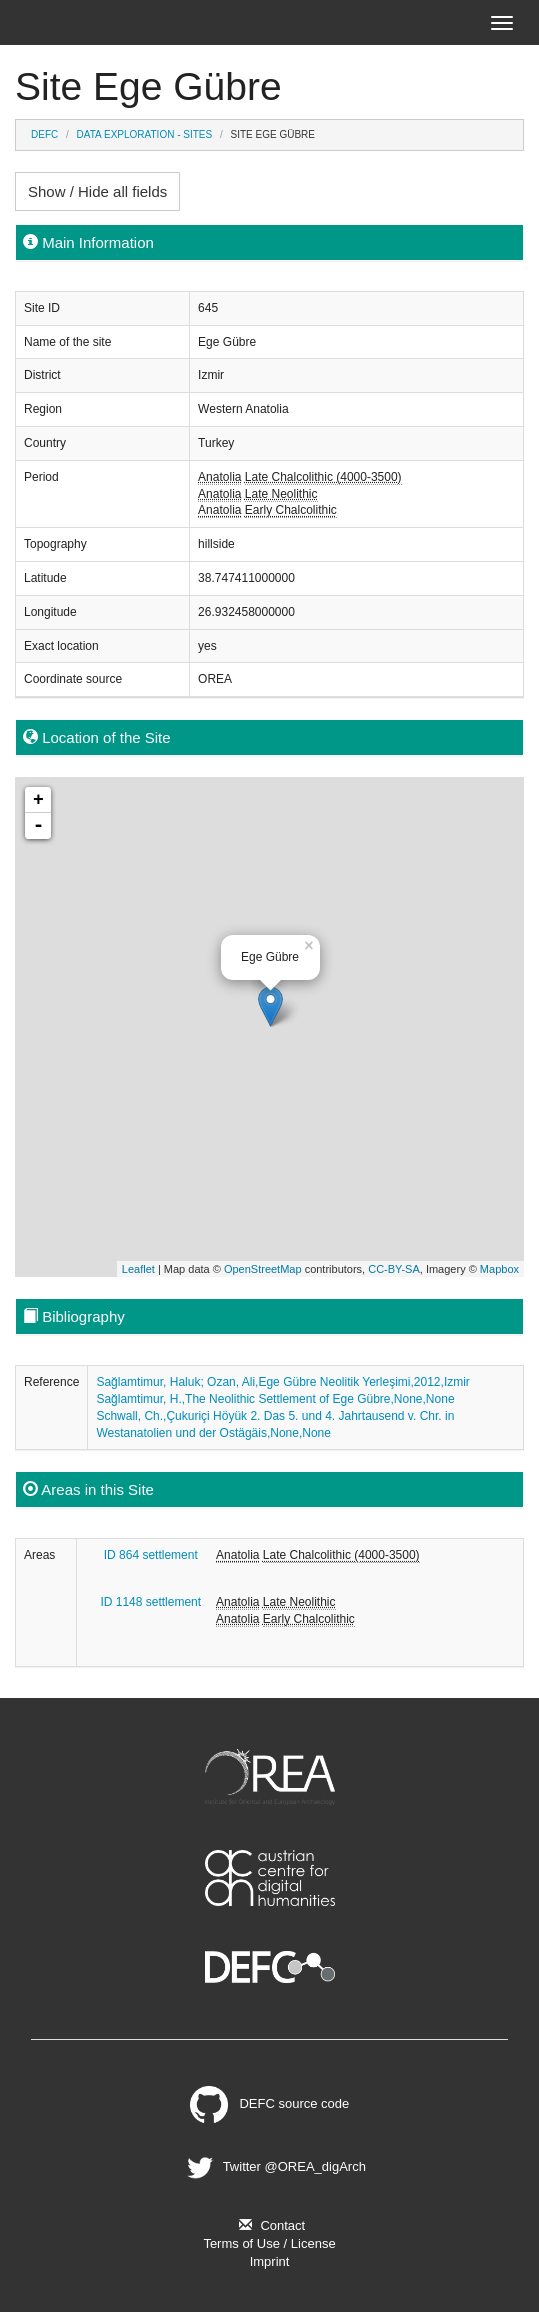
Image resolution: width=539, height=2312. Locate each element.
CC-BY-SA (394, 1269)
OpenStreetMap (263, 1269)
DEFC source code (270, 2103)
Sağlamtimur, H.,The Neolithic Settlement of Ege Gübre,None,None (275, 1399)
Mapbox (499, 1269)
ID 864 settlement (151, 1555)
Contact (269, 2225)
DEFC (44, 134)
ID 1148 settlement (150, 1602)
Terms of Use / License (269, 2243)
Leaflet (138, 1269)
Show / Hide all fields (97, 191)
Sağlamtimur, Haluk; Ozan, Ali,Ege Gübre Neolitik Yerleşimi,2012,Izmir (283, 1382)
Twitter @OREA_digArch (273, 2166)
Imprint (270, 2261)
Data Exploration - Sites (145, 134)
